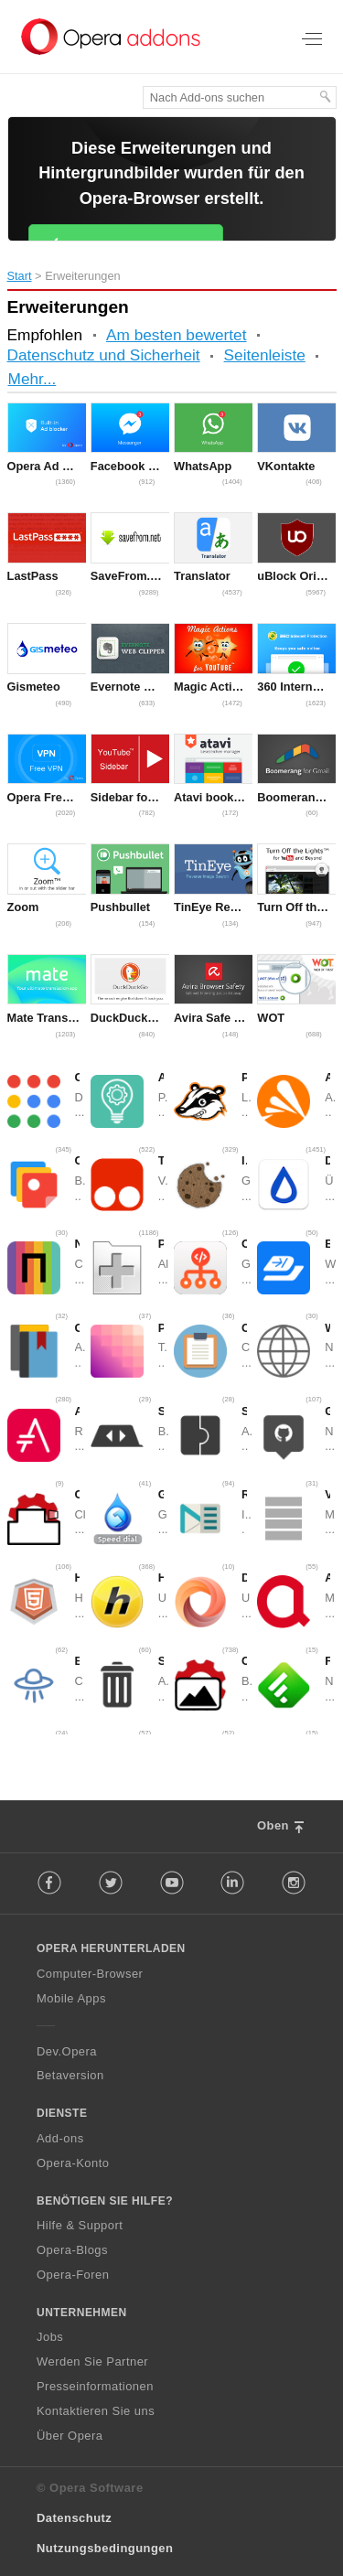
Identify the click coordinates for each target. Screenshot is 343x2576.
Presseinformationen (95, 2386)
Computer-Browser (90, 1973)
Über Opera (69, 2435)
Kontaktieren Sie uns (96, 2411)
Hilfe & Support (80, 2225)
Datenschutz (74, 2519)
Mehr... (32, 379)
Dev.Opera (67, 2051)
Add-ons (60, 2138)
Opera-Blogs (72, 2250)
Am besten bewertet (176, 335)
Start (19, 276)
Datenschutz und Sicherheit (103, 355)
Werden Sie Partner (92, 2361)
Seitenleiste (264, 355)
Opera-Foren (73, 2274)
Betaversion (70, 2076)
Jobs (50, 2338)
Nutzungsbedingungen (105, 2548)
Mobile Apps (71, 1998)
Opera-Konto (73, 2163)
